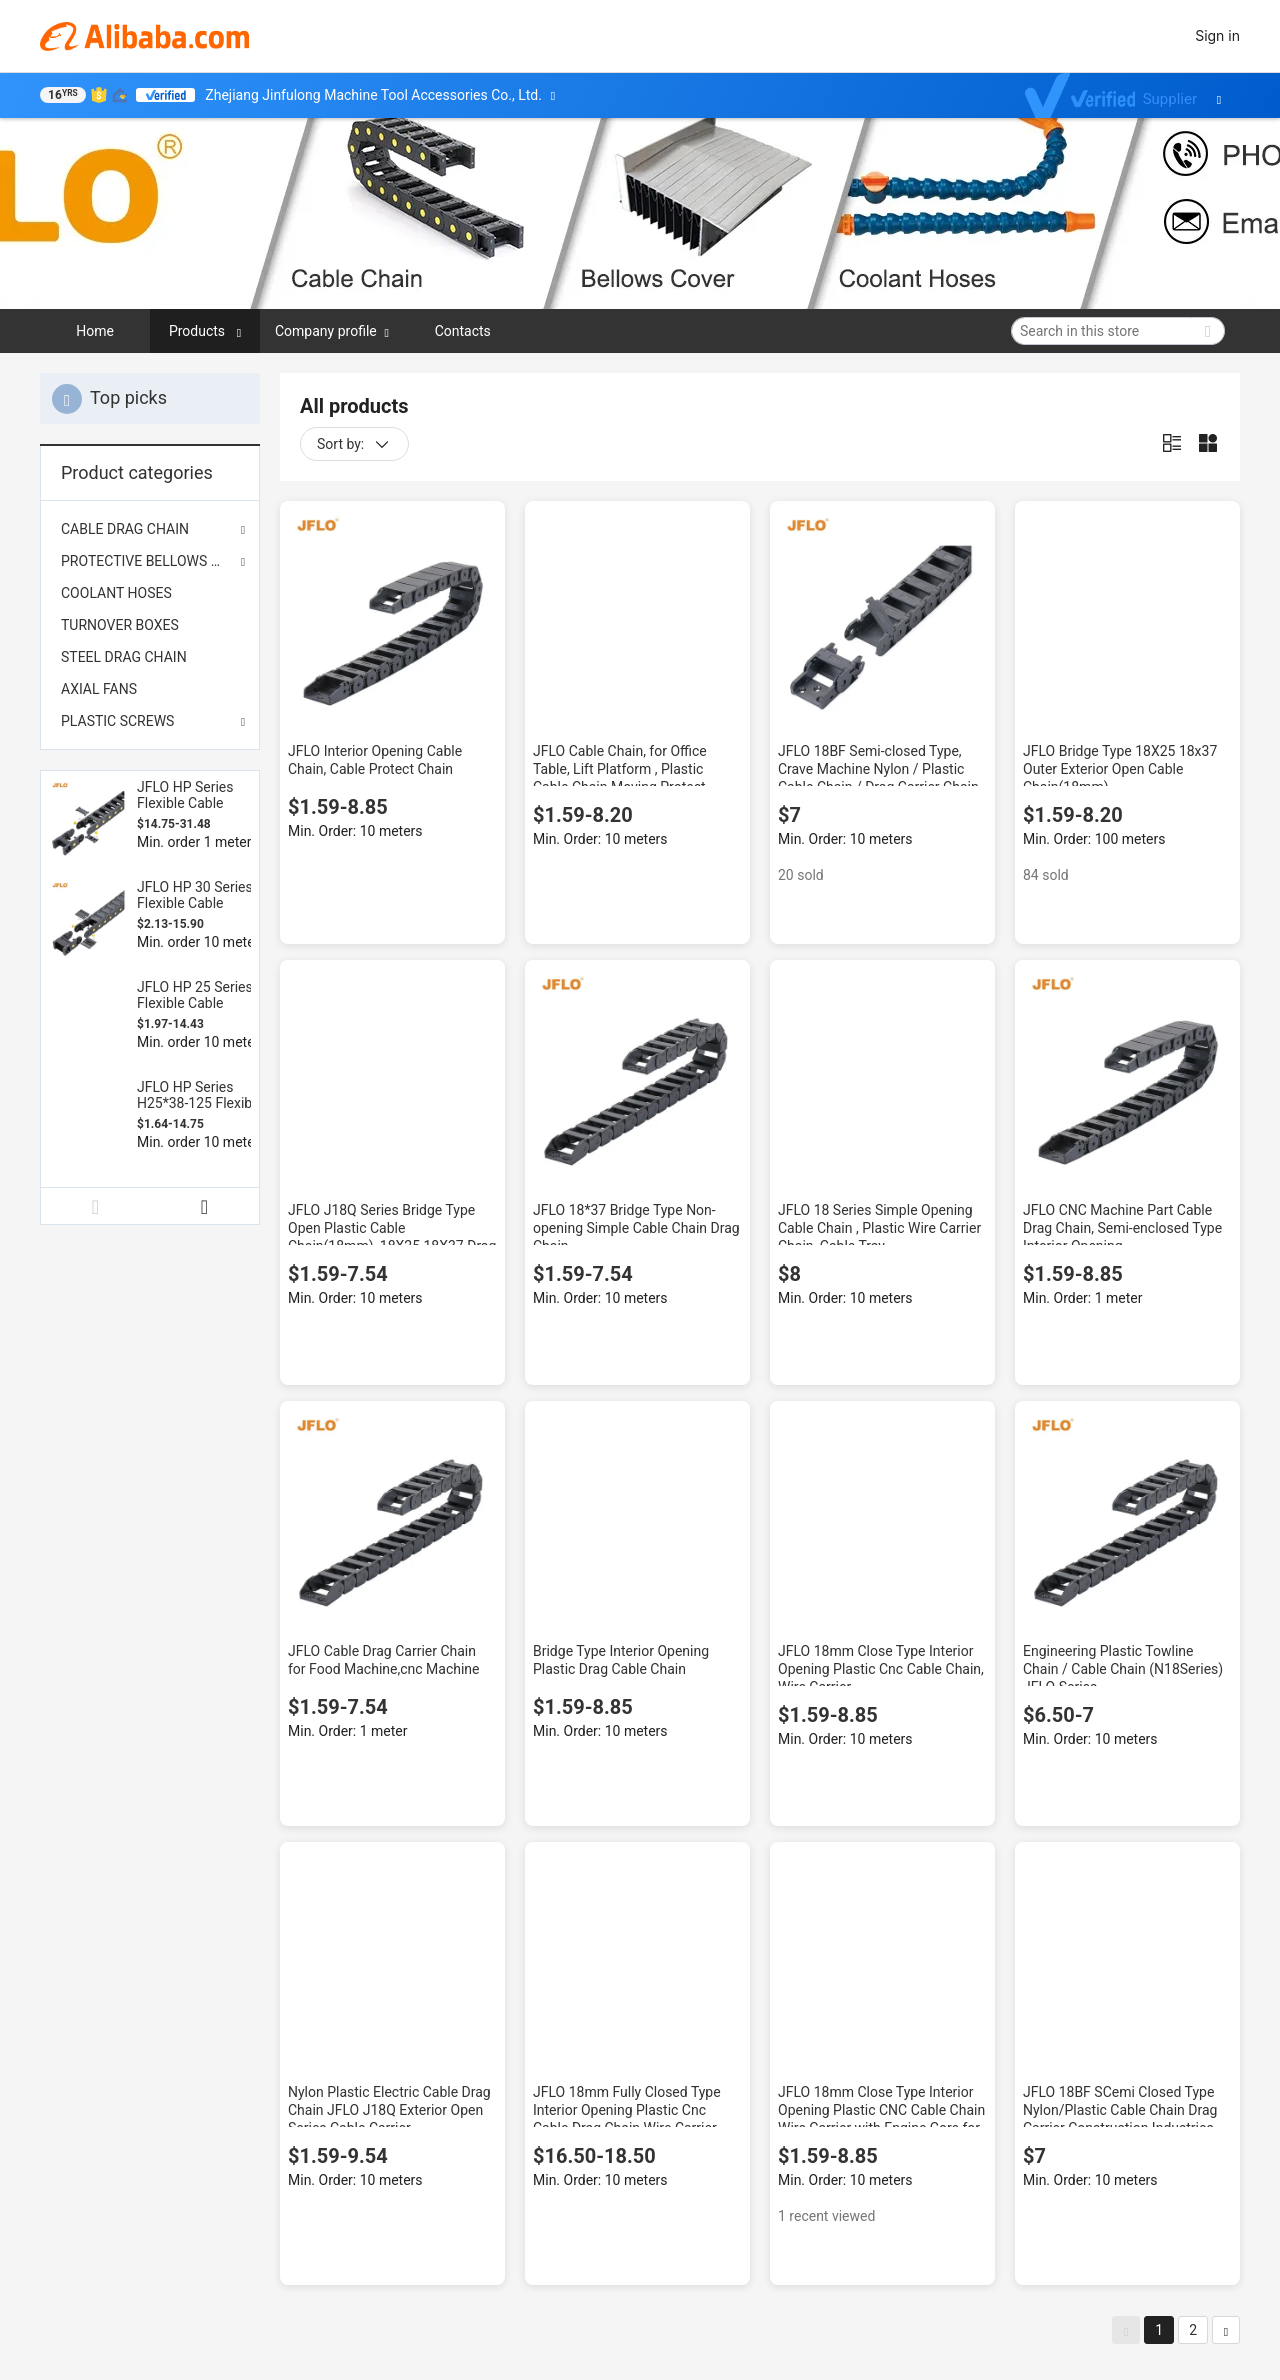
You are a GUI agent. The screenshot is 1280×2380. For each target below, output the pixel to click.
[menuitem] (150, 593)
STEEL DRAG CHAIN (124, 657)
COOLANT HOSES (116, 593)
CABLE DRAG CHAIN (125, 529)
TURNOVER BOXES (120, 625)
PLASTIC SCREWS (117, 721)
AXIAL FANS (99, 689)
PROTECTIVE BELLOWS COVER (150, 561)
